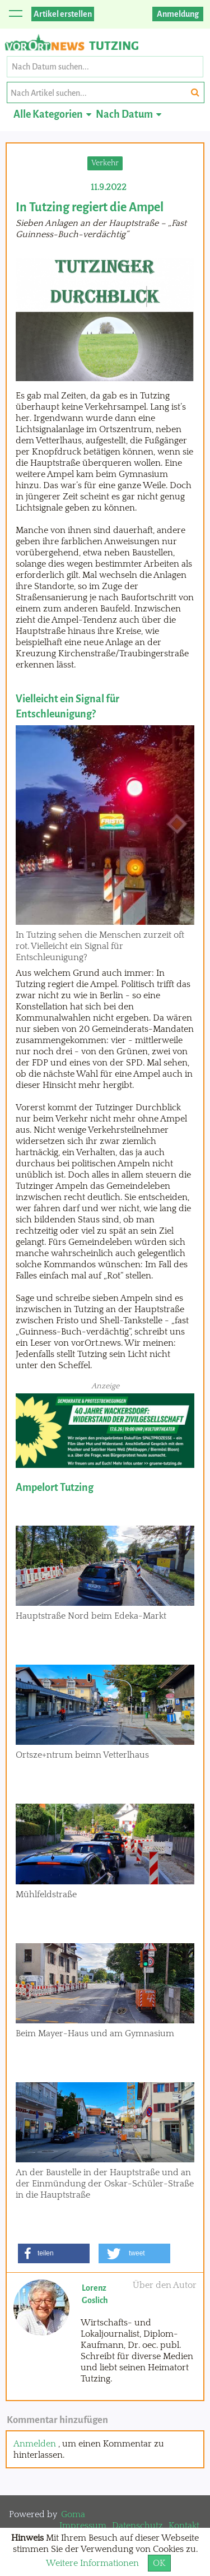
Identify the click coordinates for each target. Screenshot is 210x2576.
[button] (54, 2253)
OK (159, 2563)
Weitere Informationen (92, 2563)
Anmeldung (178, 14)
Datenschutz (137, 2526)
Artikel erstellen (63, 14)
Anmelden (34, 2444)
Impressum (82, 2526)
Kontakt (184, 2526)
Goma (73, 2514)
